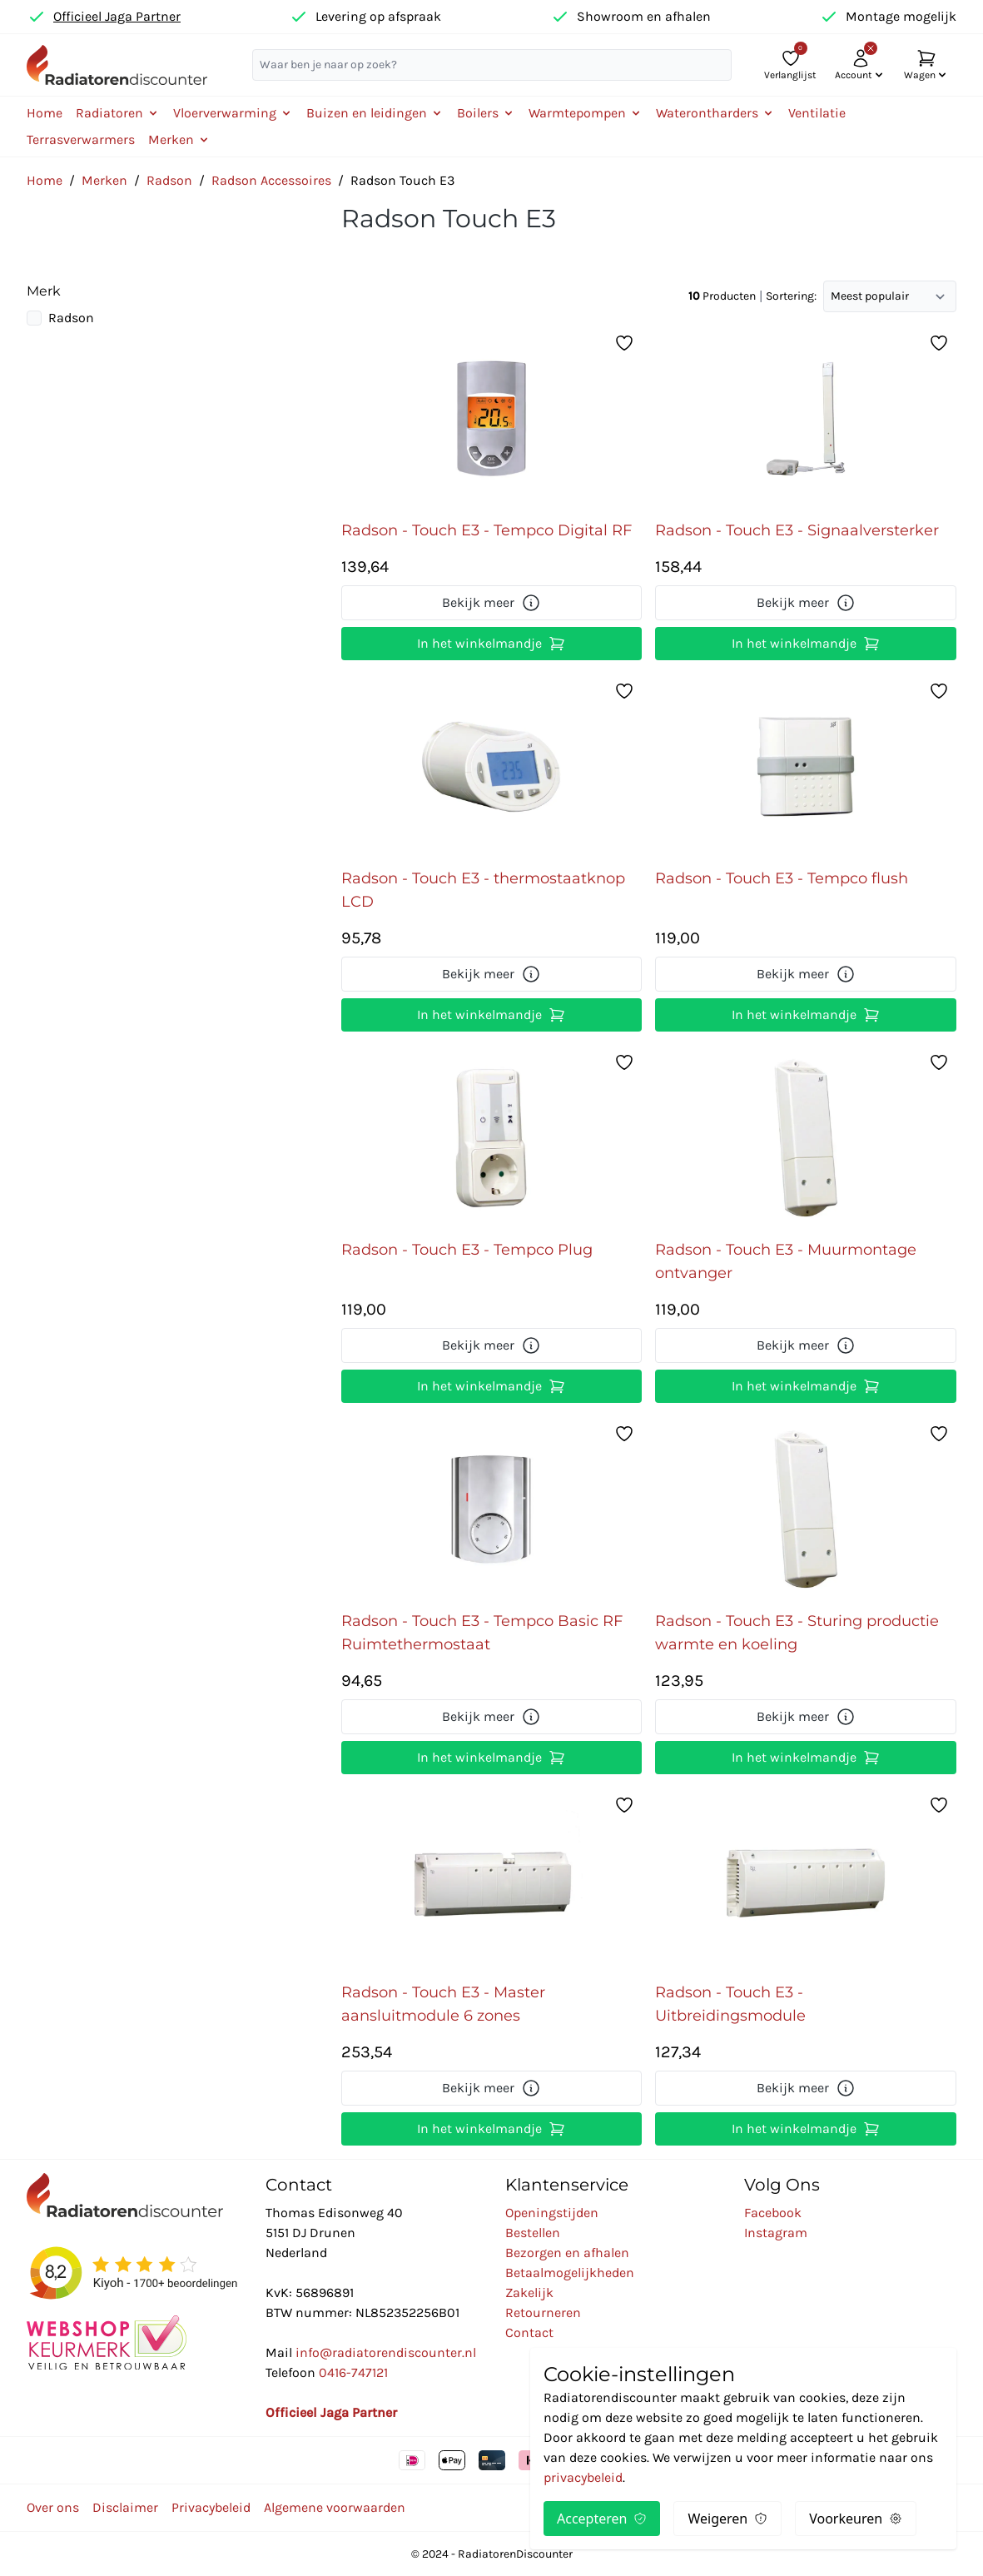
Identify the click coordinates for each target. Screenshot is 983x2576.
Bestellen (532, 2232)
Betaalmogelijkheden (569, 2272)
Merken (104, 180)
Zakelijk (529, 2292)
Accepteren (602, 2518)
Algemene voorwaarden (334, 2507)
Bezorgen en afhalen (567, 2252)
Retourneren (543, 2312)
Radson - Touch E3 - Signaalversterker (797, 530)
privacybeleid (583, 2477)
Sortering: (791, 296)
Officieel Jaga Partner (117, 16)
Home (44, 113)
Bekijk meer (491, 603)
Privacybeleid (211, 2507)
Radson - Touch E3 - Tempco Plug (467, 1250)
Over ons (53, 2507)
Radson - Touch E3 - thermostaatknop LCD (483, 890)
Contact (529, 2332)
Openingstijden (551, 2212)
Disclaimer (125, 2507)
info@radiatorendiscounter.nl (385, 2352)
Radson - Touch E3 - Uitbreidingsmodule (730, 2004)
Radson (169, 180)
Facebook (773, 2212)
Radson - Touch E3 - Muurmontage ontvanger (785, 1261)
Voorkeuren (855, 2518)
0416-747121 (353, 2372)
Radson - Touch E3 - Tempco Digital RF (486, 530)
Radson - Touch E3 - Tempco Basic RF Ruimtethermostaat (482, 1633)
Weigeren (727, 2518)
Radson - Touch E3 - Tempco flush (781, 878)
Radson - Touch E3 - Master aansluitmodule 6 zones (443, 2004)
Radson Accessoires (271, 180)
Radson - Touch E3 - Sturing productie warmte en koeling (797, 1633)
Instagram (775, 2232)
